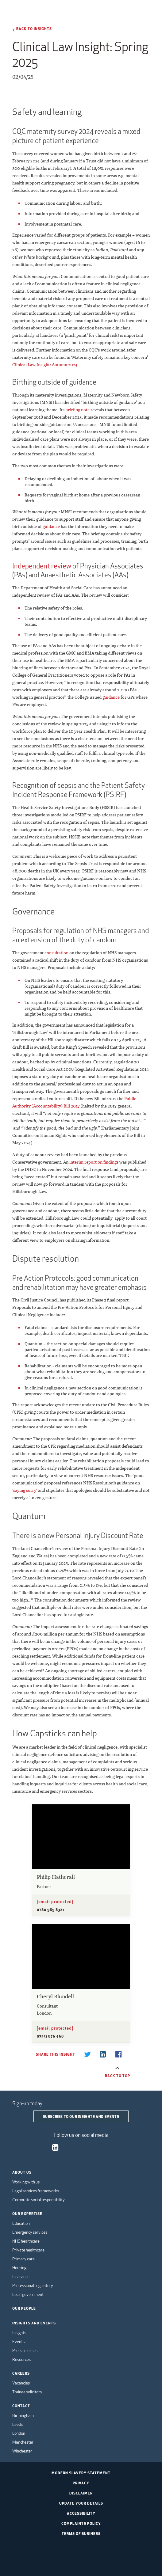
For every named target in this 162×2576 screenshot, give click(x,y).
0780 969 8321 (50, 1909)
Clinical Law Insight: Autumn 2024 (44, 364)
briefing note (77, 409)
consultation (56, 953)
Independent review (42, 565)
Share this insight (55, 2054)
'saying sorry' (24, 1490)
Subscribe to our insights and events (81, 2116)
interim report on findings (93, 1162)
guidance (51, 526)
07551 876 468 (50, 2036)
